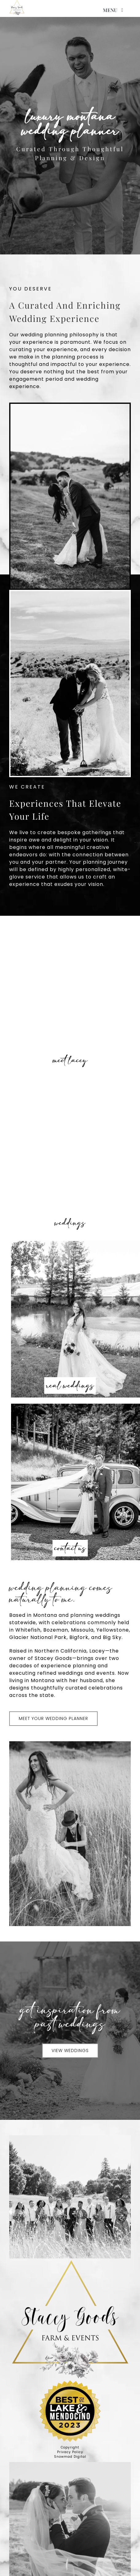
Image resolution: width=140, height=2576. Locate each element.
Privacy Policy (70, 2452)
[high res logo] (17, 7)
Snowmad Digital (70, 2456)
